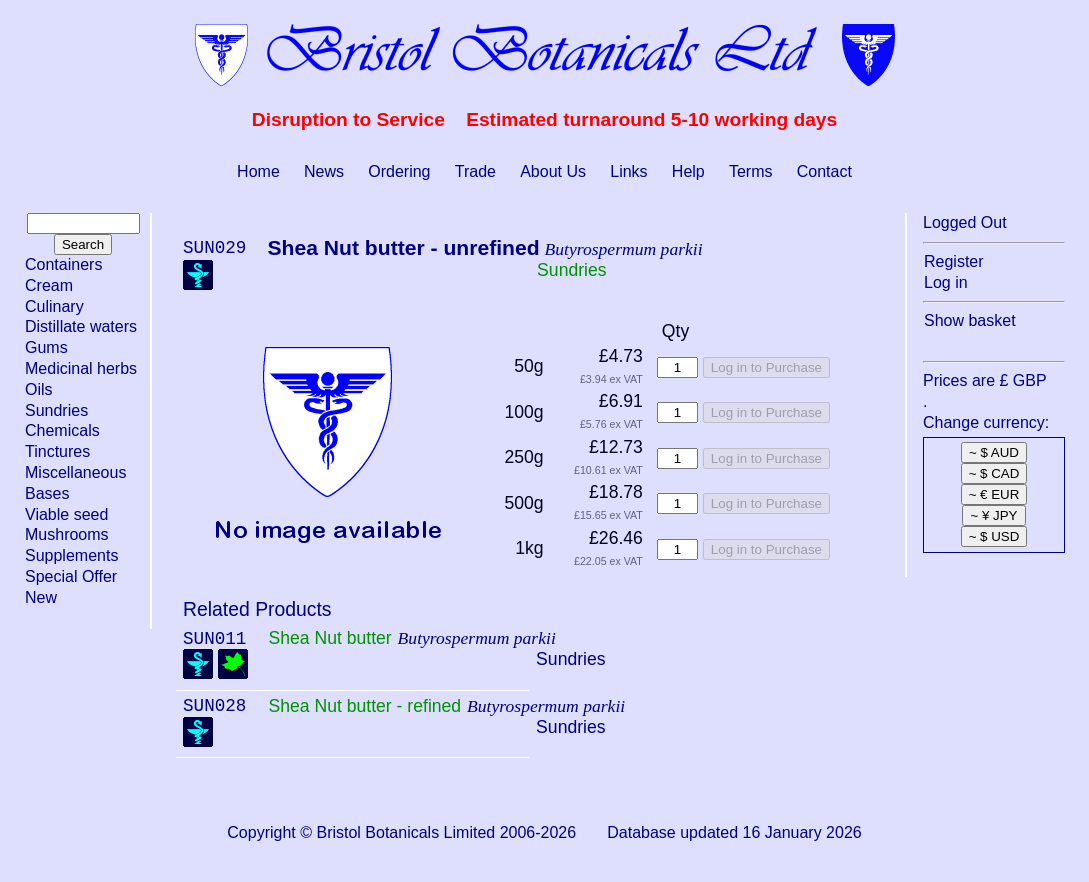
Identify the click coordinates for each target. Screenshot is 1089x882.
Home (258, 171)
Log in (946, 282)
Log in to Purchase (766, 367)
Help (688, 171)
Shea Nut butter (329, 638)
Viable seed (66, 514)
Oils (39, 389)
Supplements (71, 555)
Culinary (54, 306)
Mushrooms (67, 534)
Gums (46, 347)
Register (954, 261)
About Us (553, 171)
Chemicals (62, 430)
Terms (751, 171)
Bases (47, 493)
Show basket (970, 320)
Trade (475, 171)
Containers (63, 264)
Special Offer (71, 576)
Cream (49, 285)
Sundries (56, 410)
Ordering (399, 171)
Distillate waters (81, 326)
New (41, 597)
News (324, 171)
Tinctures (57, 451)
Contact (824, 171)
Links (628, 171)
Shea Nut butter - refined (364, 706)
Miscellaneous (75, 472)
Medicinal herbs (81, 368)
